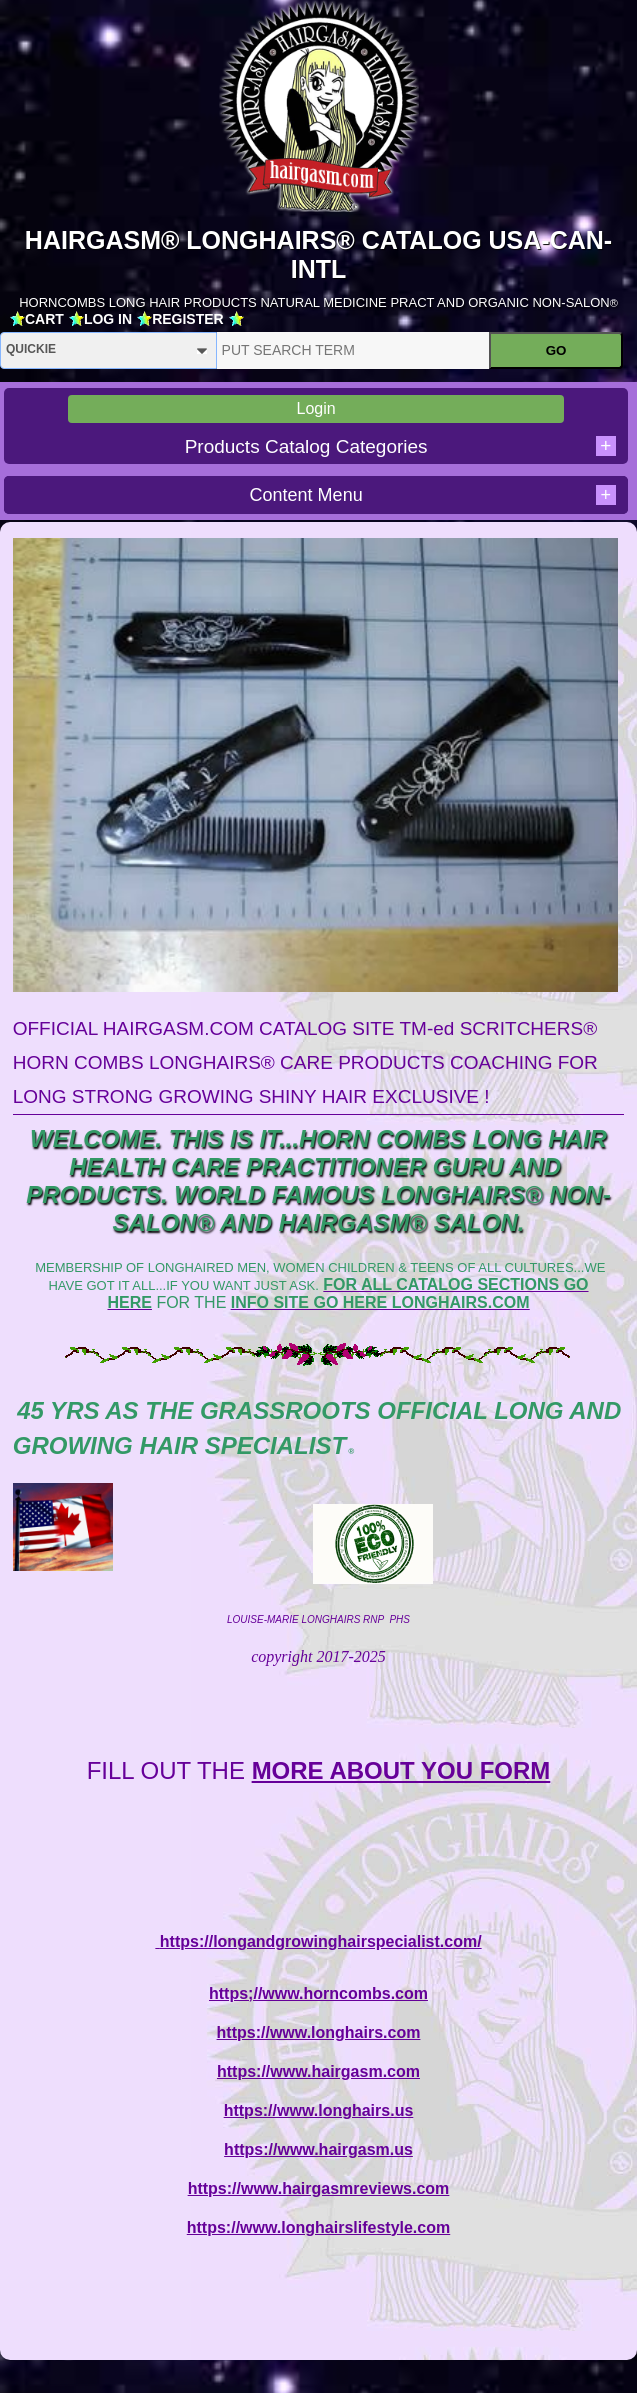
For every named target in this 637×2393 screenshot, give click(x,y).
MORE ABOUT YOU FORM (401, 1770)
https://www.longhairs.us (319, 2110)
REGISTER (188, 319)
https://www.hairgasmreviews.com (319, 2188)
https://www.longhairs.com (319, 2032)
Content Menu (433, 495)
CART (44, 319)
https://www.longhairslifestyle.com (318, 2227)
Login (316, 408)
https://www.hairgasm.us (318, 2149)
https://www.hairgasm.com (318, 2071)
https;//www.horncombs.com (318, 1993)
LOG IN (108, 319)
